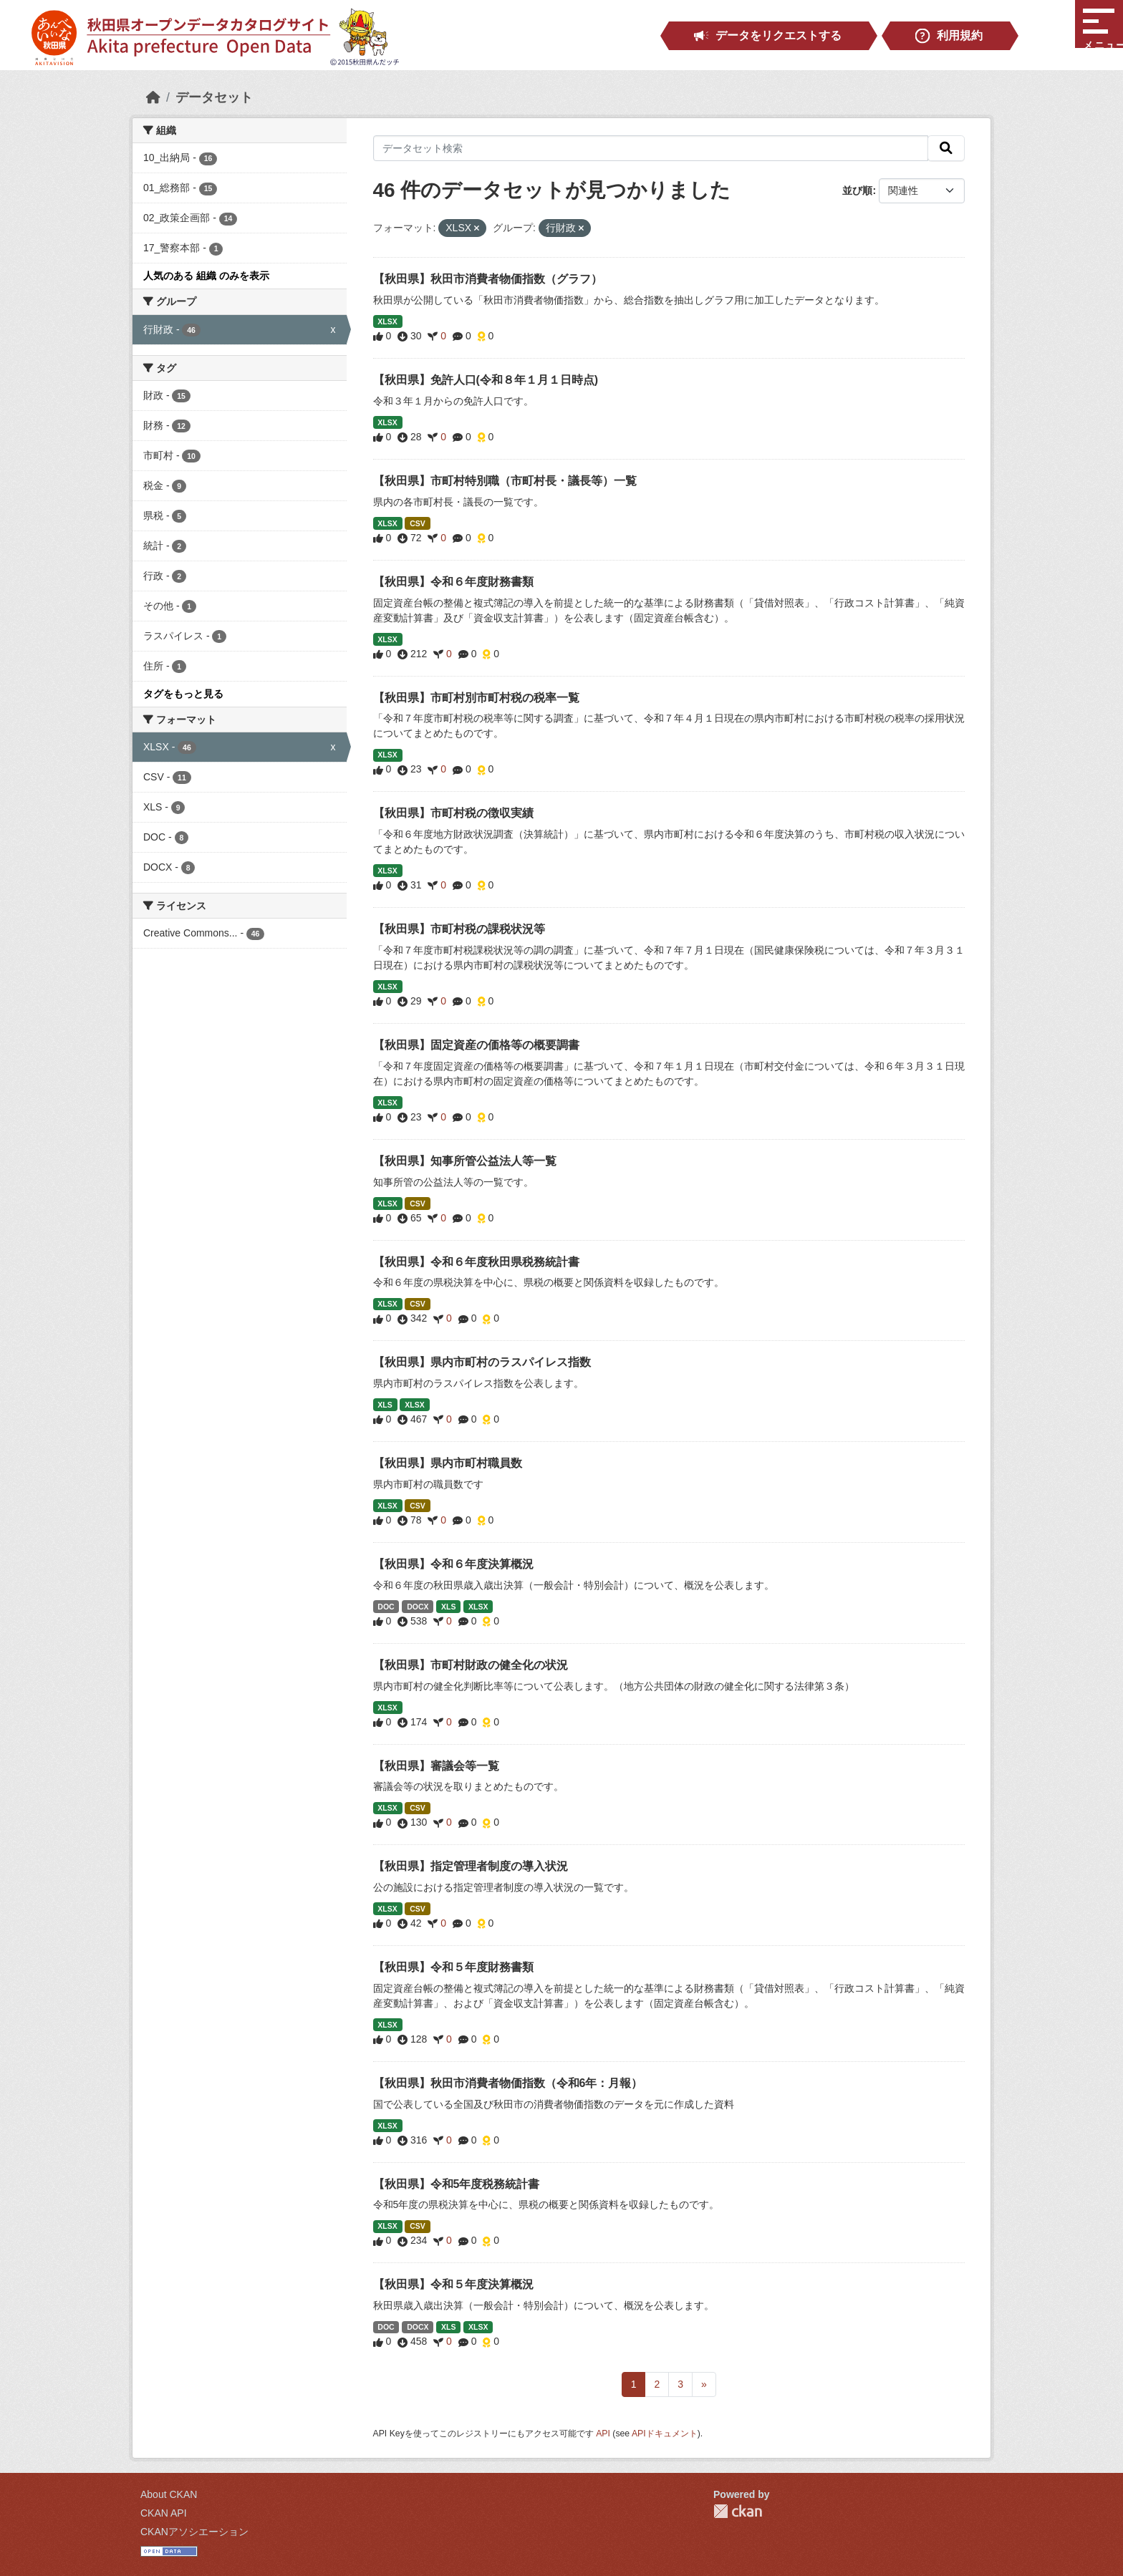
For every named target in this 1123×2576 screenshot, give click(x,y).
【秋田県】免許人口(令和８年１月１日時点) (486, 380)
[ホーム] (153, 97)
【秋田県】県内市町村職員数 (447, 1463)
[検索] (946, 148)
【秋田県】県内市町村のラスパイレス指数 (482, 1362)
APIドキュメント (665, 2434)
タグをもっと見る (183, 693)
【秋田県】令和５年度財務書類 (453, 1967)
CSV (417, 523)
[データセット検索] (651, 148)
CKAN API (163, 2513)
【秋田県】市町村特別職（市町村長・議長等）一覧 (505, 481)
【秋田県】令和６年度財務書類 (453, 582)
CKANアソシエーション (194, 2531)
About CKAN (168, 2494)
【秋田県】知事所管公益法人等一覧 (464, 1161)
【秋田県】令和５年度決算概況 (453, 2284)
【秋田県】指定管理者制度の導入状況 (470, 1866)
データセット (214, 97)
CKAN (737, 2511)
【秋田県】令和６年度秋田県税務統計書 (476, 1262)
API (603, 2434)
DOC (385, 1606)
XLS (384, 1404)
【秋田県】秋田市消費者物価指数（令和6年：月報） (508, 2083)
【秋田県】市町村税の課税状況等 (459, 929)
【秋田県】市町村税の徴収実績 (453, 813)
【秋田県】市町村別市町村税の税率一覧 (476, 698)
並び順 (857, 190)
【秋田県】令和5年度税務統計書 (456, 2184)
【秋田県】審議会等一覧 (436, 1766)
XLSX (387, 321)
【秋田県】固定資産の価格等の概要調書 (476, 1045)
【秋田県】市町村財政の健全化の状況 (470, 1665)
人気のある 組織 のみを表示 (206, 275)
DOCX (417, 1606)
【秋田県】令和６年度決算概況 (453, 1564)
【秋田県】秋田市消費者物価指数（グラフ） (487, 279)
